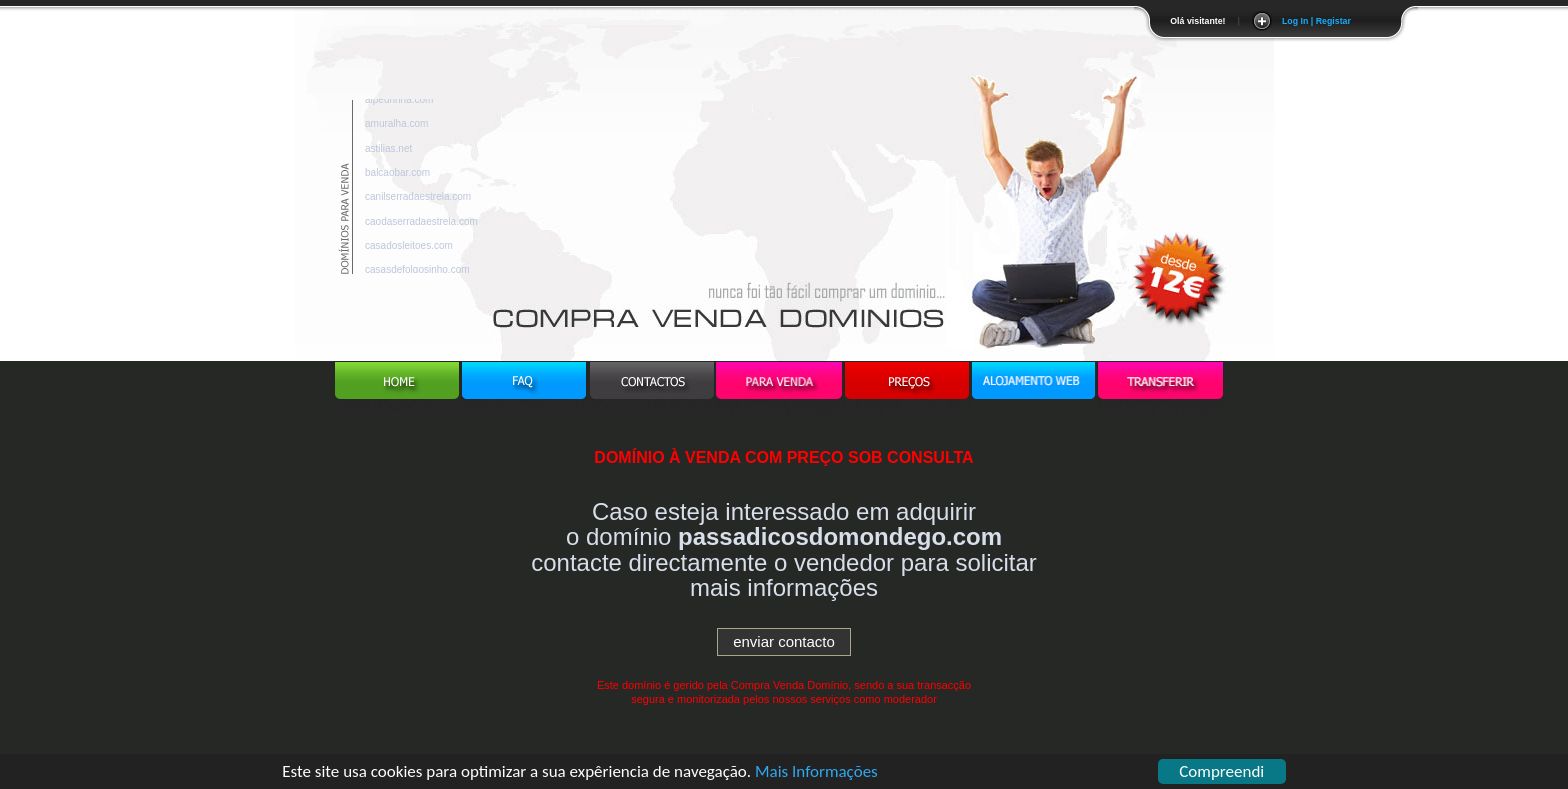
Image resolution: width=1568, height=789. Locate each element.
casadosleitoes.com (409, 248)
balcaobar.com (397, 175)
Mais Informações (816, 773)
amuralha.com (396, 126)
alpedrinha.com (399, 102)
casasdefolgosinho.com (417, 272)
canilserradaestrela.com (418, 199)
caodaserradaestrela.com (421, 224)
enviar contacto (784, 641)
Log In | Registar (1316, 21)
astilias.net (388, 151)
